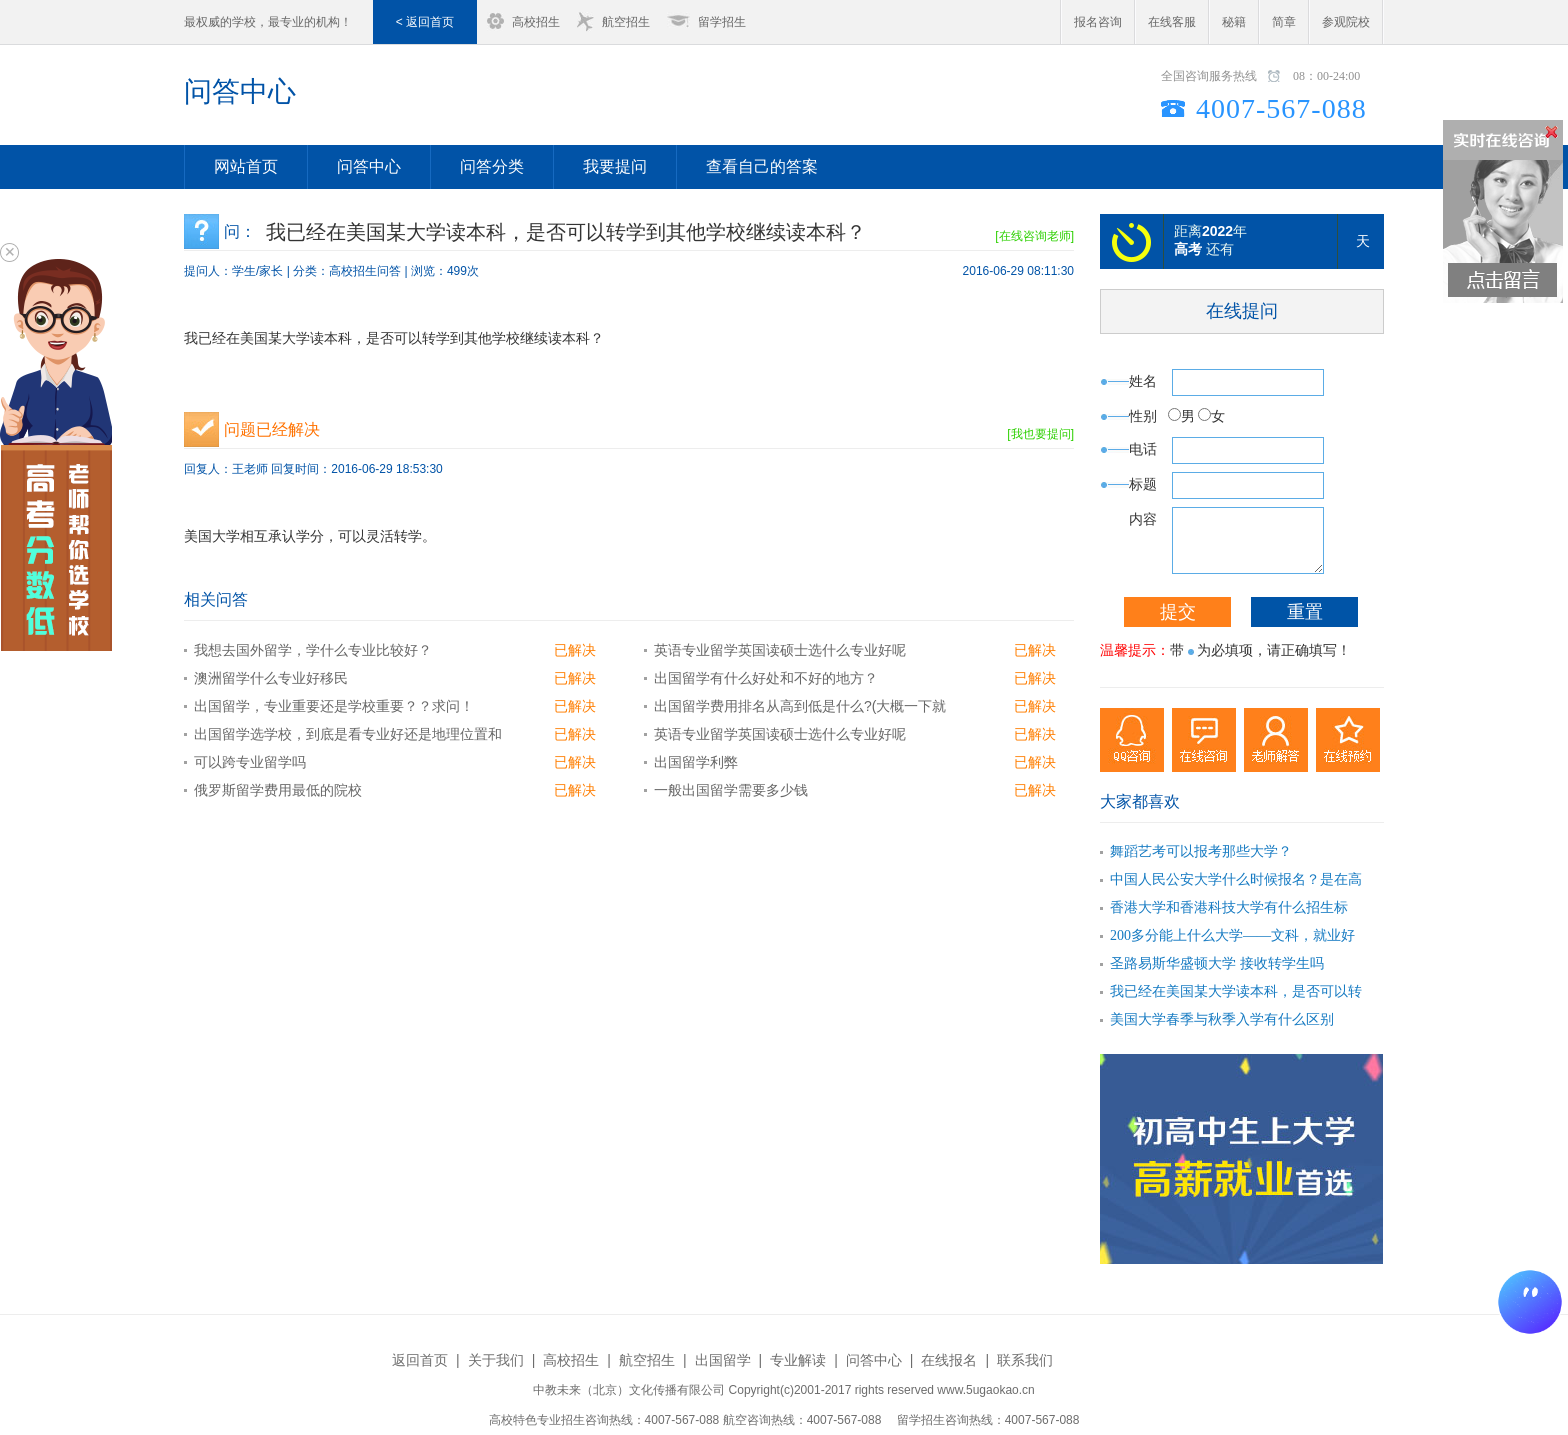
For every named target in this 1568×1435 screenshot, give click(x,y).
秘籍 (1234, 22)
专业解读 (798, 1360)
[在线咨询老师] (1034, 236)
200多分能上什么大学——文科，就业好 (1232, 935)
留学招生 (722, 22)
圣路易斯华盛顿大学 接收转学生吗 (1217, 963)
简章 (1284, 22)
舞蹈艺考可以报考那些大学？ (1201, 851)
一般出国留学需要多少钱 (731, 790)
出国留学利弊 (696, 762)
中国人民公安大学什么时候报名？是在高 (1236, 879)
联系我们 (1025, 1360)
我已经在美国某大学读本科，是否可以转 (1236, 991)
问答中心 (240, 91)
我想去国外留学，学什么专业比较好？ (313, 650)
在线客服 (1172, 22)
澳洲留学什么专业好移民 (271, 678)
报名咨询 (1098, 22)
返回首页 (420, 1360)
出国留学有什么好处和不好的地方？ (766, 678)
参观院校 (1346, 22)
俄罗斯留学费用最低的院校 (278, 790)
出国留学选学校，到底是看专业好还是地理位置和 (348, 734)
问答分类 (492, 166)
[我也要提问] (1040, 434)
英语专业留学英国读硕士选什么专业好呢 (780, 650)
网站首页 (246, 166)
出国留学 (723, 1360)
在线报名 (949, 1360)
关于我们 (496, 1360)
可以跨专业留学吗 (250, 762)
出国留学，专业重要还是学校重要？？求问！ (334, 706)
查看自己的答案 (762, 166)
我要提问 (615, 166)
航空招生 (626, 22)
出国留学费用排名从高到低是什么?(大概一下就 (800, 706)
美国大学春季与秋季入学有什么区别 (1222, 1019)
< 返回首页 (425, 22)
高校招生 (536, 22)
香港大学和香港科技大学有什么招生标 (1229, 907)
